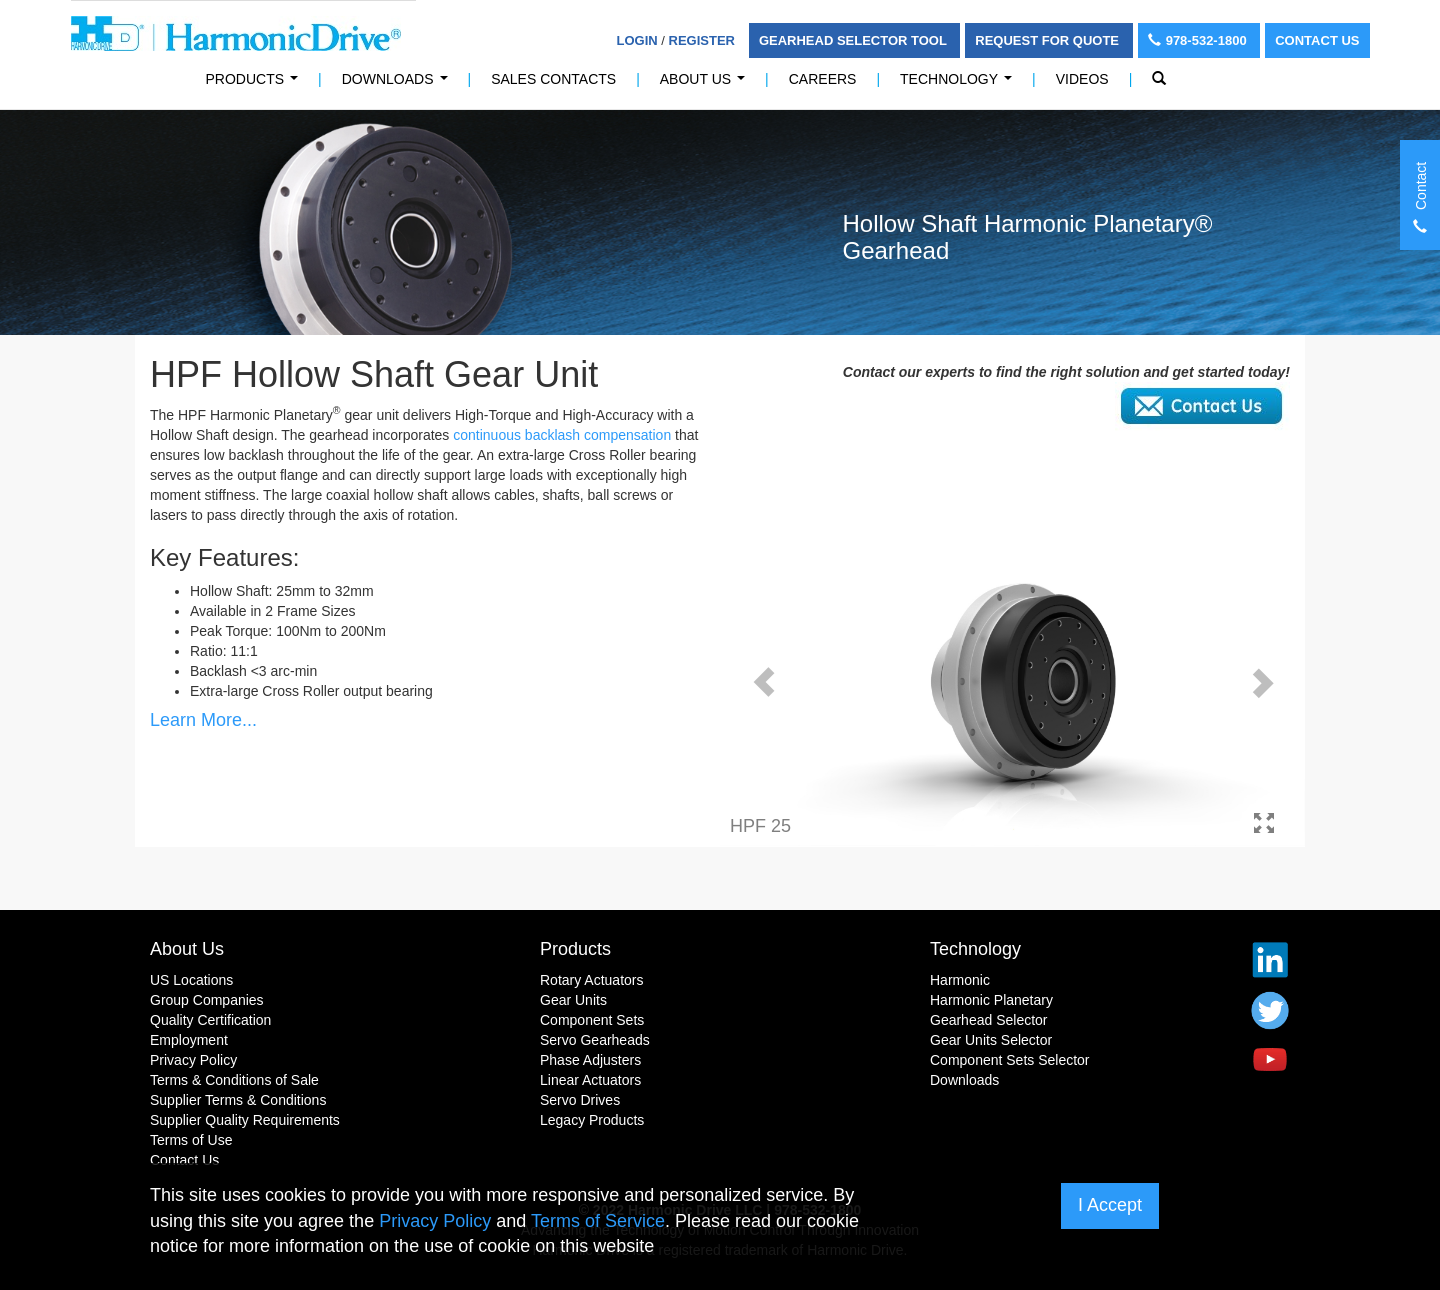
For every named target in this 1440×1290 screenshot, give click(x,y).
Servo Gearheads (595, 1040)
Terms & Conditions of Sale (234, 1080)
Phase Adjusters (590, 1060)
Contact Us (1317, 40)
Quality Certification (210, 1020)
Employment (189, 1040)
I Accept (1110, 1205)
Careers (823, 79)
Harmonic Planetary (991, 1000)
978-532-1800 (1199, 40)
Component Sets (592, 1020)
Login (637, 40)
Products (575, 949)
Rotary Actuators (592, 980)
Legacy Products (592, 1120)
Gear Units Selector (991, 1040)
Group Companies (207, 1000)
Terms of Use (191, 1140)
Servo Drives (580, 1100)
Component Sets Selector (1010, 1060)
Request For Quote (1048, 40)
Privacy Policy (193, 1060)
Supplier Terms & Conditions (238, 1100)
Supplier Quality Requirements (245, 1120)
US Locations (191, 980)
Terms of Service (598, 1221)
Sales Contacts (553, 79)
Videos (1082, 79)
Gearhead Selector (989, 1020)
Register (702, 40)
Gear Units (573, 1000)
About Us (706, 84)
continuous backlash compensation (562, 435)
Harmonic (960, 980)
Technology (960, 84)
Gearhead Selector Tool (854, 40)
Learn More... (203, 720)
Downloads (398, 84)
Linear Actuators (590, 1080)
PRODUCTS (256, 84)
